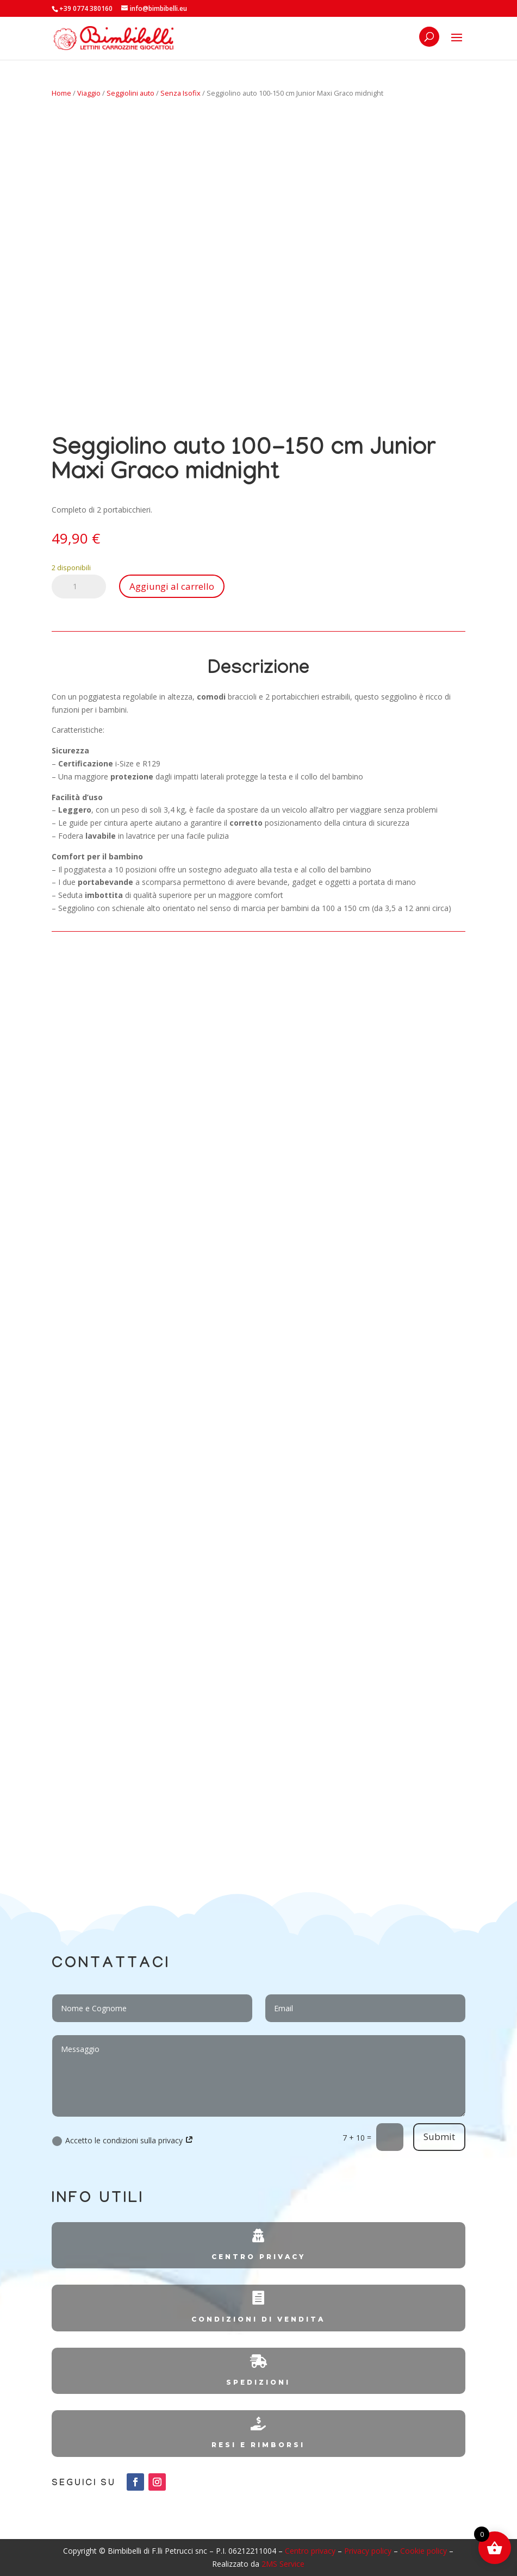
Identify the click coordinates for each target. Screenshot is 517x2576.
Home (61, 93)
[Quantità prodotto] (79, 586)
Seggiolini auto (130, 93)
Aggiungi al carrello (171, 586)
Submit (439, 2136)
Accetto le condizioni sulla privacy (123, 2140)
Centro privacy (310, 2551)
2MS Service (282, 2564)
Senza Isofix (180, 93)
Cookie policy (423, 2551)
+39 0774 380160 (86, 8)
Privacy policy (367, 2551)
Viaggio (89, 93)
